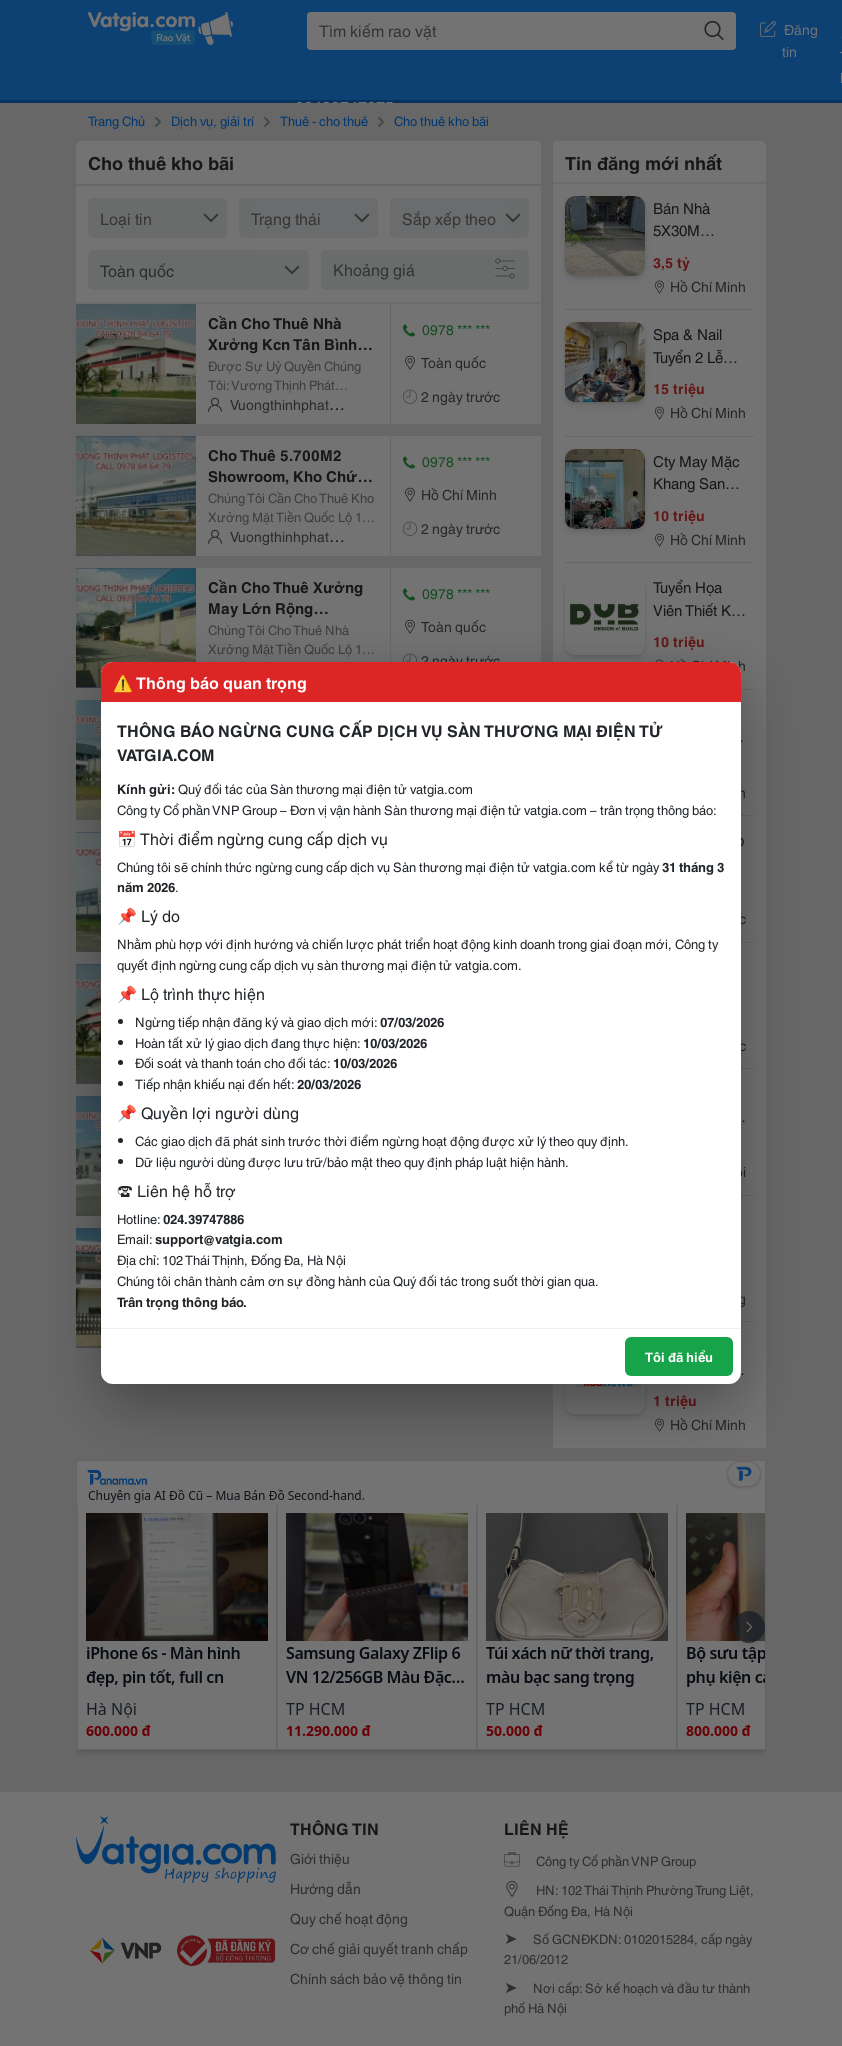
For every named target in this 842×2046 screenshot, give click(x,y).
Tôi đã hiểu (679, 1356)
